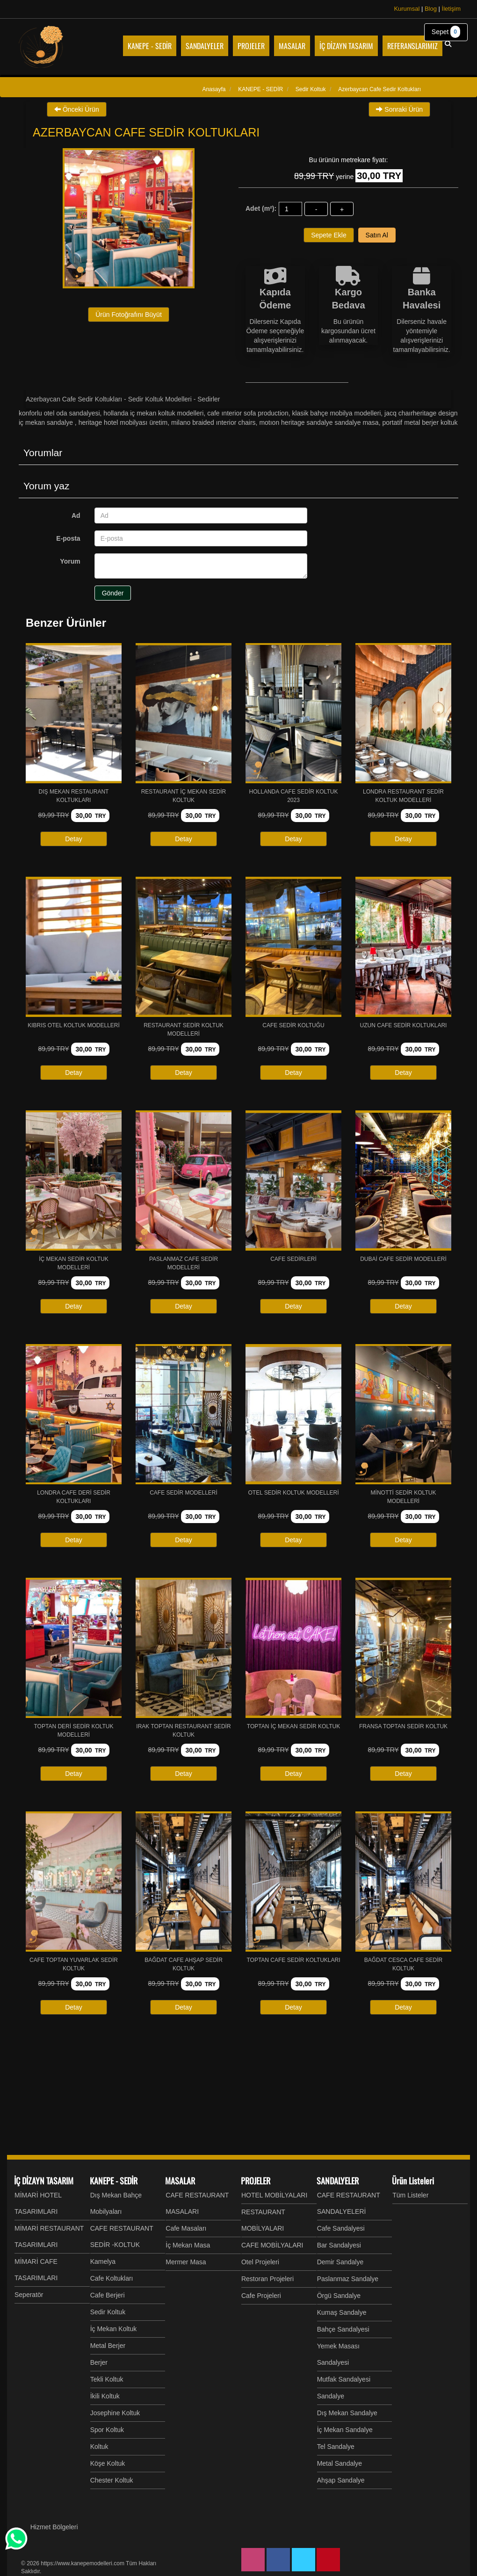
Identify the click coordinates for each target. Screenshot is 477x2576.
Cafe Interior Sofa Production (248, 413)
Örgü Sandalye (339, 2295)
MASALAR (180, 2181)
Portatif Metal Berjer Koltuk (419, 422)
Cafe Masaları (186, 2228)
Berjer (99, 2362)
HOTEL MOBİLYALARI (274, 2195)
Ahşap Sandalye (341, 2480)
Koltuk (99, 2446)
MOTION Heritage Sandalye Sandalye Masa (318, 422)
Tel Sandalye (335, 2446)
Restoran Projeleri (267, 2279)
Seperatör (28, 2294)
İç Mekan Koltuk (113, 2329)
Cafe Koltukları (111, 2278)
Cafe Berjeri (107, 2295)
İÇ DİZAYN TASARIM (43, 2181)
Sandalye (330, 2396)
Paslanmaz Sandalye (348, 2279)
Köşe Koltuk (107, 2463)
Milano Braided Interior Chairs (213, 422)
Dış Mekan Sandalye (347, 2413)
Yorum (70, 561)
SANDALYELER (338, 2181)
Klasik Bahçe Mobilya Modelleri (336, 413)
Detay (73, 839)
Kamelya (103, 2261)
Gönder (113, 593)
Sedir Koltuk (107, 2312)
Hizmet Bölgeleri (54, 2527)
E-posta (68, 538)
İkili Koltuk (105, 2396)
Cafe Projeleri (261, 2295)
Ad (76, 515)
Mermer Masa (186, 2262)
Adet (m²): (261, 208)
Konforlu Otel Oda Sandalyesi (59, 413)
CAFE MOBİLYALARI (272, 2245)
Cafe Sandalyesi (341, 2228)
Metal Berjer (107, 2345)
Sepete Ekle (329, 235)
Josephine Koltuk (115, 2413)
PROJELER (255, 2181)
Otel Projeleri (260, 2262)
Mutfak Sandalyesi (343, 2379)
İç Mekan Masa (188, 2245)
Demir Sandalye (340, 2262)
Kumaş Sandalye (342, 2312)
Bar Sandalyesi (339, 2245)
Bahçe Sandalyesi (343, 2329)
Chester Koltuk (111, 2480)
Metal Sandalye (339, 2463)
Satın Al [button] (377, 235)
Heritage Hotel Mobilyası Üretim (123, 422)
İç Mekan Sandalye (345, 2429)
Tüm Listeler (410, 2195)
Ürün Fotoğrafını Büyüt (128, 314)
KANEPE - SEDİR (113, 2181)
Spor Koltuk (107, 2429)
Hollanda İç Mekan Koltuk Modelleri (153, 413)
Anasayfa (213, 89)
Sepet (446, 32)
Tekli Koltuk (106, 2379)
